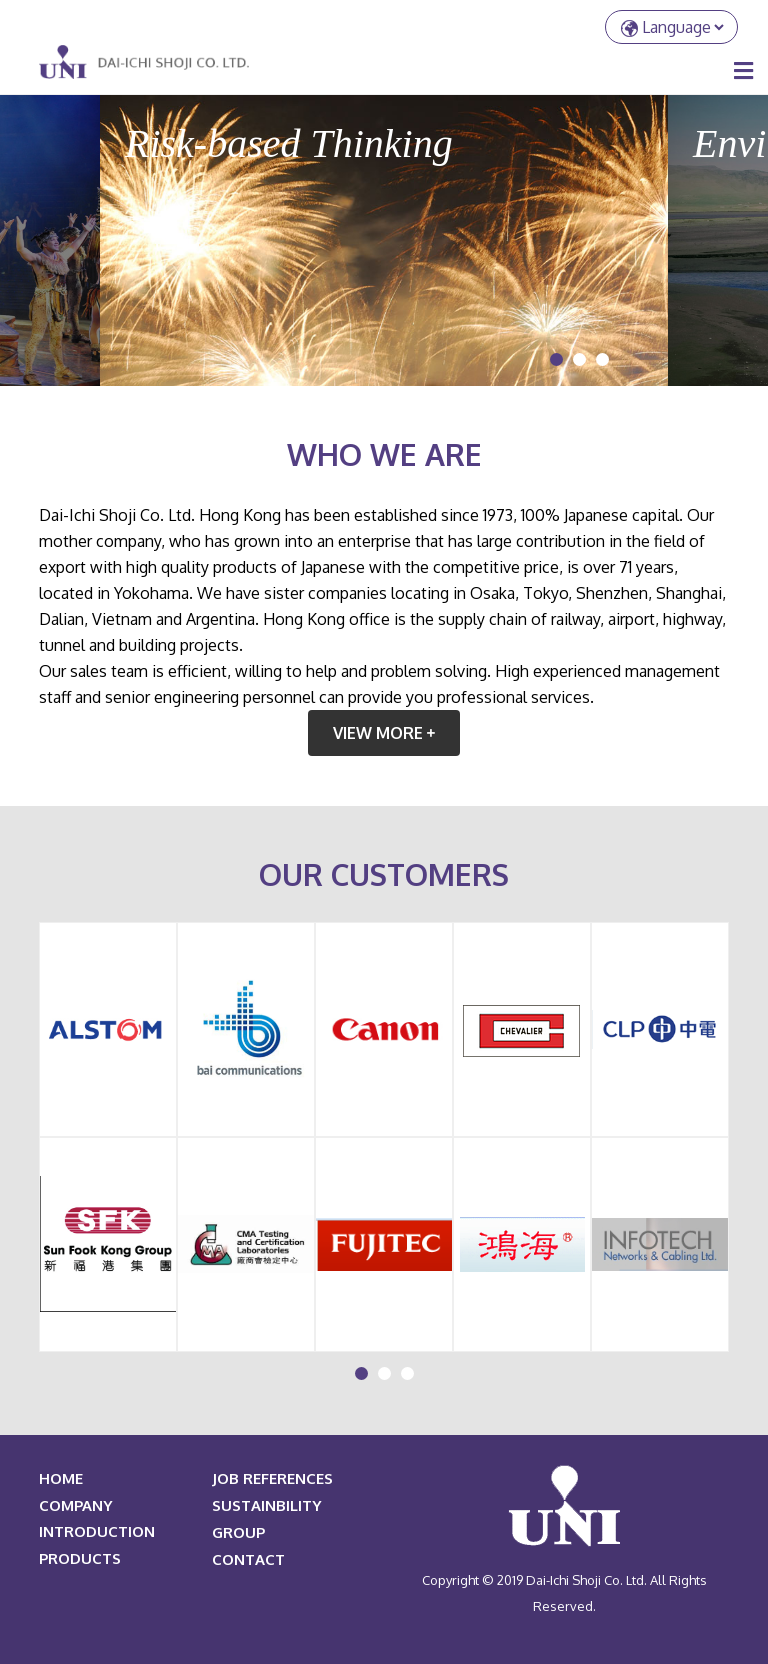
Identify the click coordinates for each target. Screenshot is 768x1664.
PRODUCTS (80, 1558)
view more (384, 733)
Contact (248, 1559)
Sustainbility (267, 1505)
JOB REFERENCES (272, 1478)
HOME (61, 1478)
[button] (556, 359)
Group (238, 1532)
